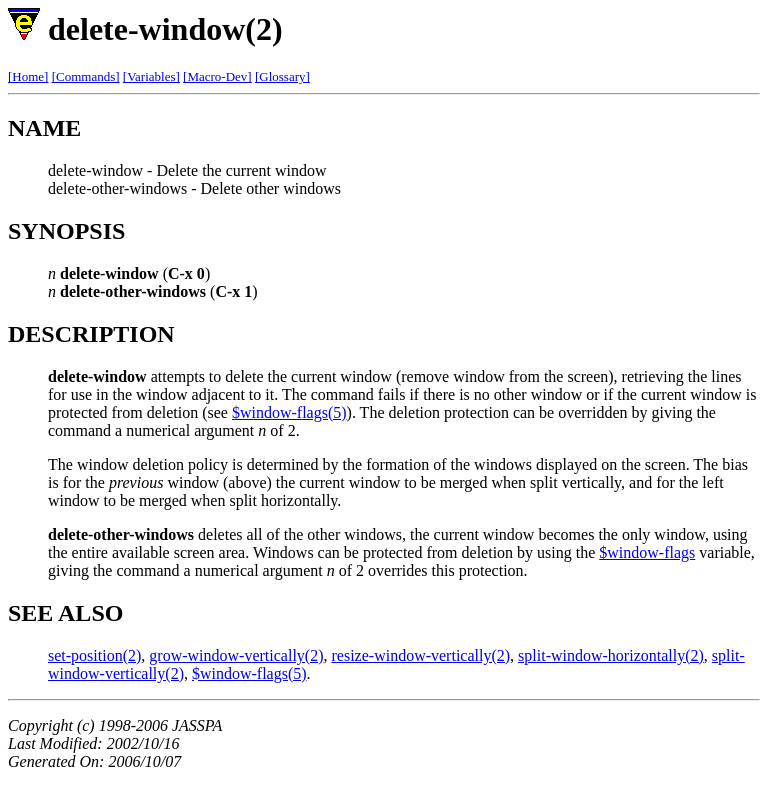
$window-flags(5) (289, 412)
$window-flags (647, 552)
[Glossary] (282, 76)
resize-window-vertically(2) (421, 655)
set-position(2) (94, 655)
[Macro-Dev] (217, 76)
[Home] (28, 76)
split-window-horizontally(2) (611, 655)
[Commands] (86, 76)
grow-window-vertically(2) (236, 655)
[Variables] (151, 76)
